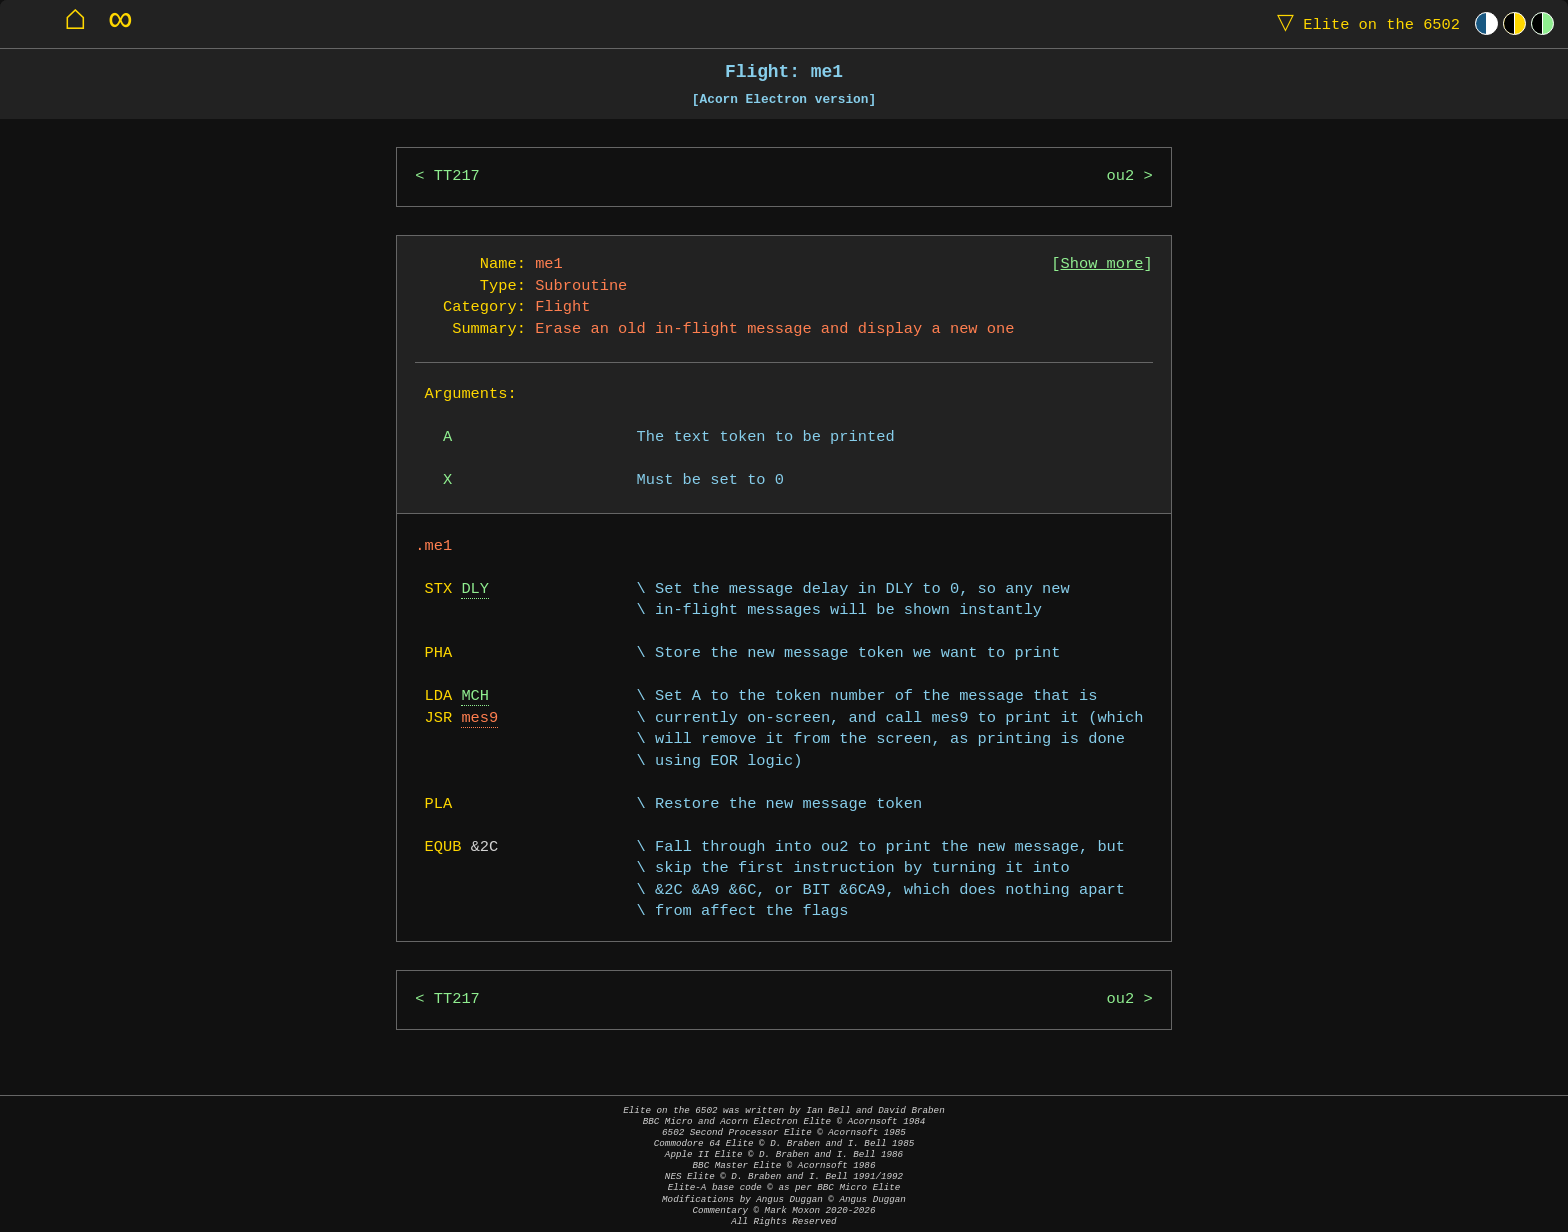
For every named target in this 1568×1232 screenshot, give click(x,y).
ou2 (1121, 176)
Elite (1364, 23)
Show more (1102, 264)
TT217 (457, 176)
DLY (475, 589)
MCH (475, 696)
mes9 (479, 718)
